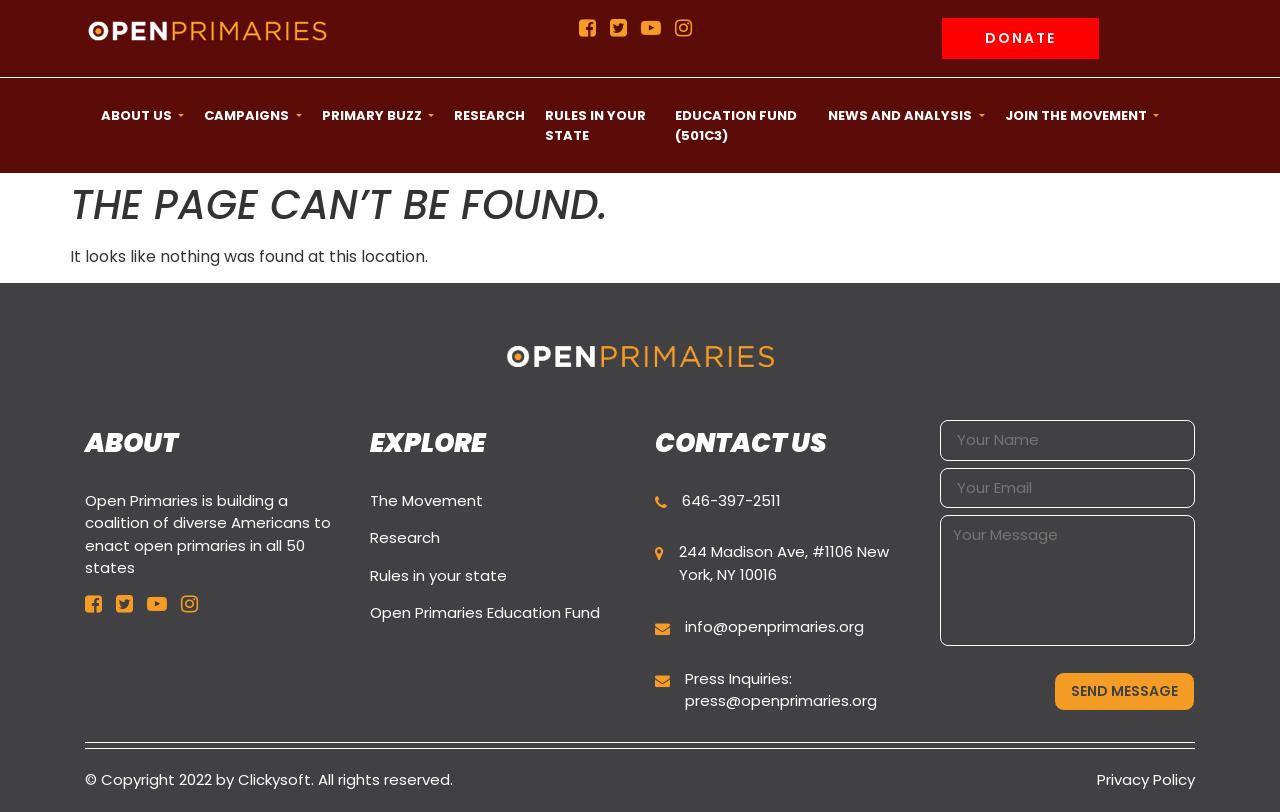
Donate (1020, 38)
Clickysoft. (276, 779)
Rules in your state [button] (595, 125)
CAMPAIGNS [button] (248, 115)
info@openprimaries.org (774, 626)
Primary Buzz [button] (373, 115)
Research (405, 537)
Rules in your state (438, 575)
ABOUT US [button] (138, 115)
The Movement (426, 500)
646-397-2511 (731, 500)
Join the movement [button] (1077, 115)
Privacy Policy (1146, 779)
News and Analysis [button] (901, 115)
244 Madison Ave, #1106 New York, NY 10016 (784, 563)
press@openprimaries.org (781, 700)
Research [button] (489, 115)
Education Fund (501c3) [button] (736, 125)
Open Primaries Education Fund (485, 612)
